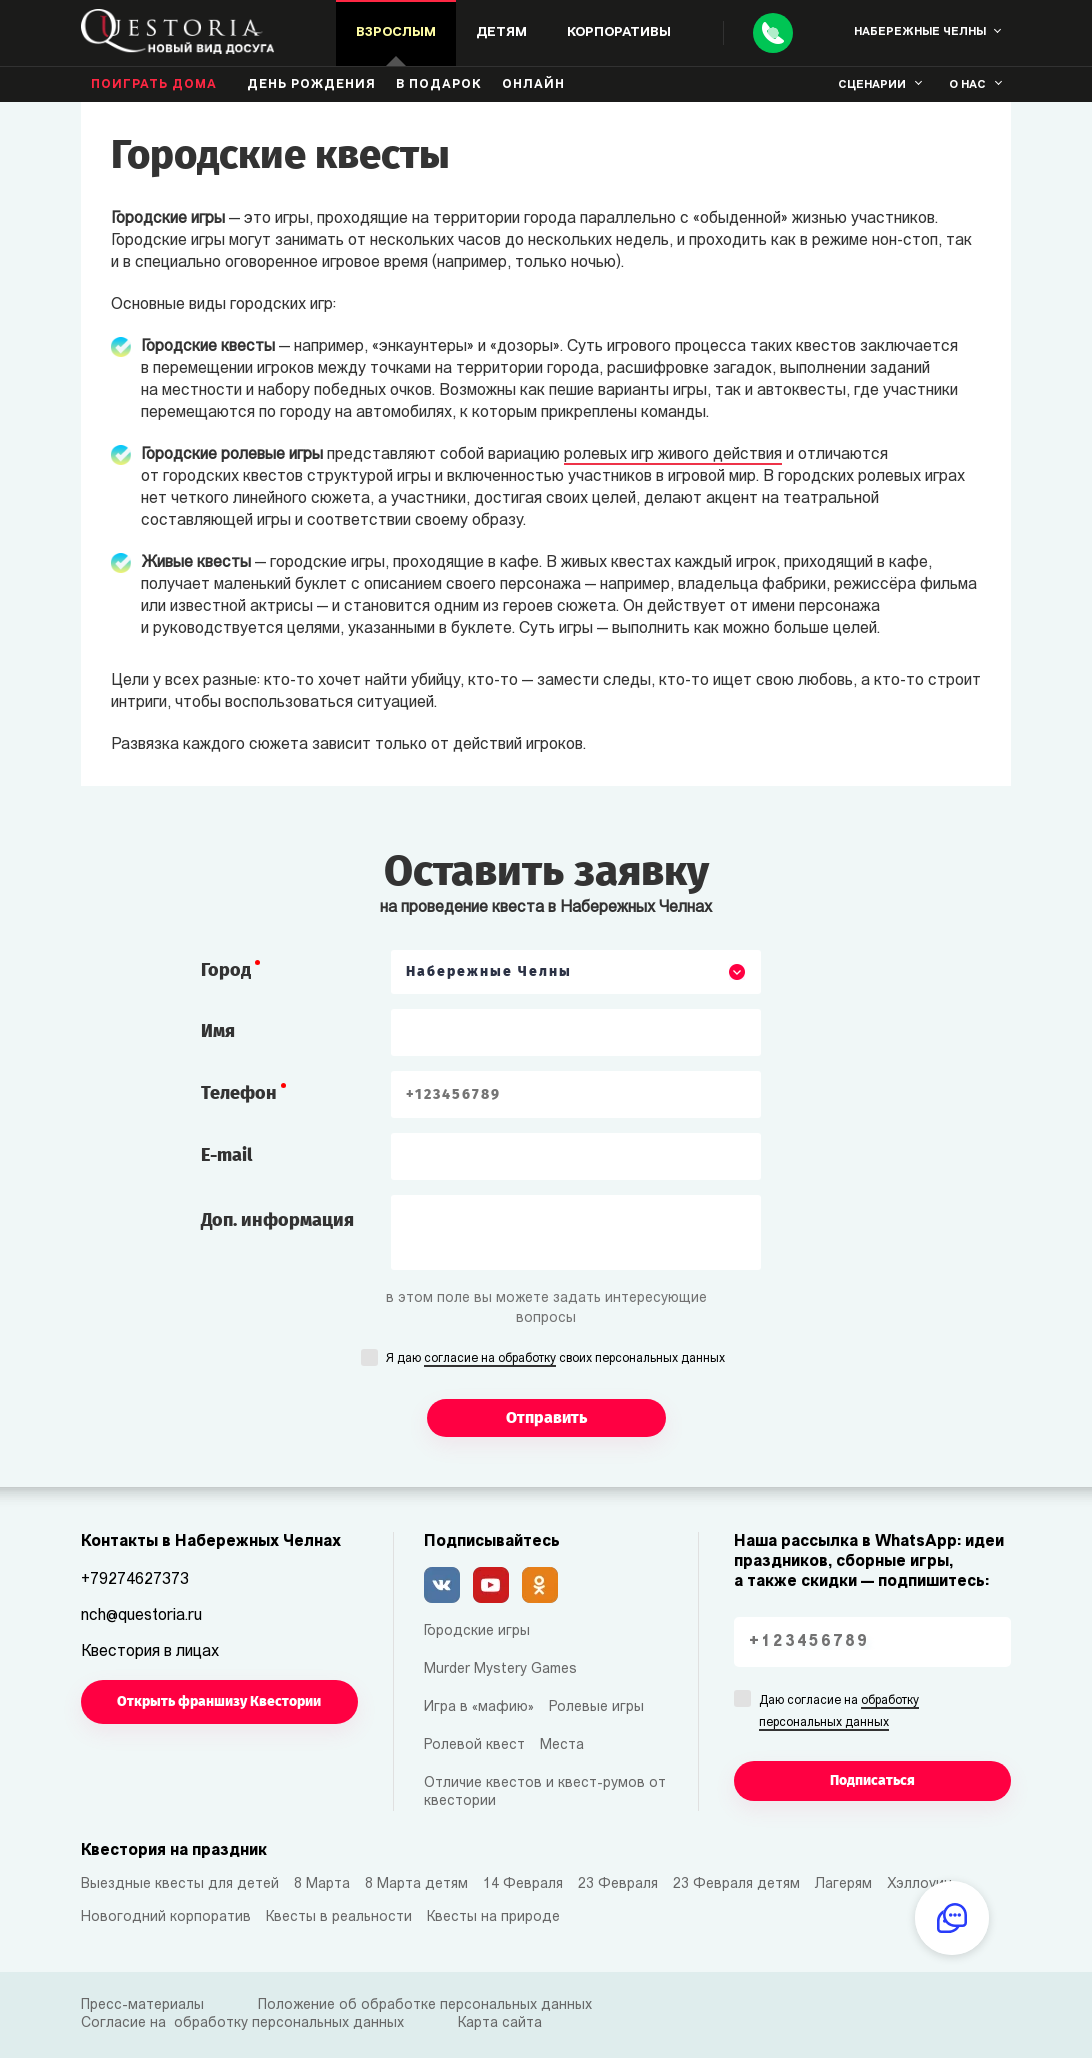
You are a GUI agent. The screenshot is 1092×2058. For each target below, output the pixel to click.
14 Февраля (523, 1884)
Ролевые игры (596, 1707)
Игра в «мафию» (479, 1707)
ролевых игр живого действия (673, 455)
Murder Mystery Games (500, 1669)
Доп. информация (277, 1220)
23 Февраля (618, 1884)
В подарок (439, 85)
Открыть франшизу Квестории (219, 1701)
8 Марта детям (416, 1884)
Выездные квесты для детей (180, 1884)
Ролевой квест (474, 1745)
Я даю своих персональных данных (555, 1360)
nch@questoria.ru (141, 1616)
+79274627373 (135, 1580)
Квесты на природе (493, 1917)
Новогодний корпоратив (166, 1917)
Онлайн (533, 85)
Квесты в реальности (339, 1917)
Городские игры (477, 1631)
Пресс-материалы (142, 2005)
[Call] (773, 33)
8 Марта (322, 1884)
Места (562, 1745)
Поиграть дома (154, 85)
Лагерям (843, 1884)
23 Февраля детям (736, 1884)
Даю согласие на (839, 1713)
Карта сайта (500, 2023)
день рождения (311, 85)
